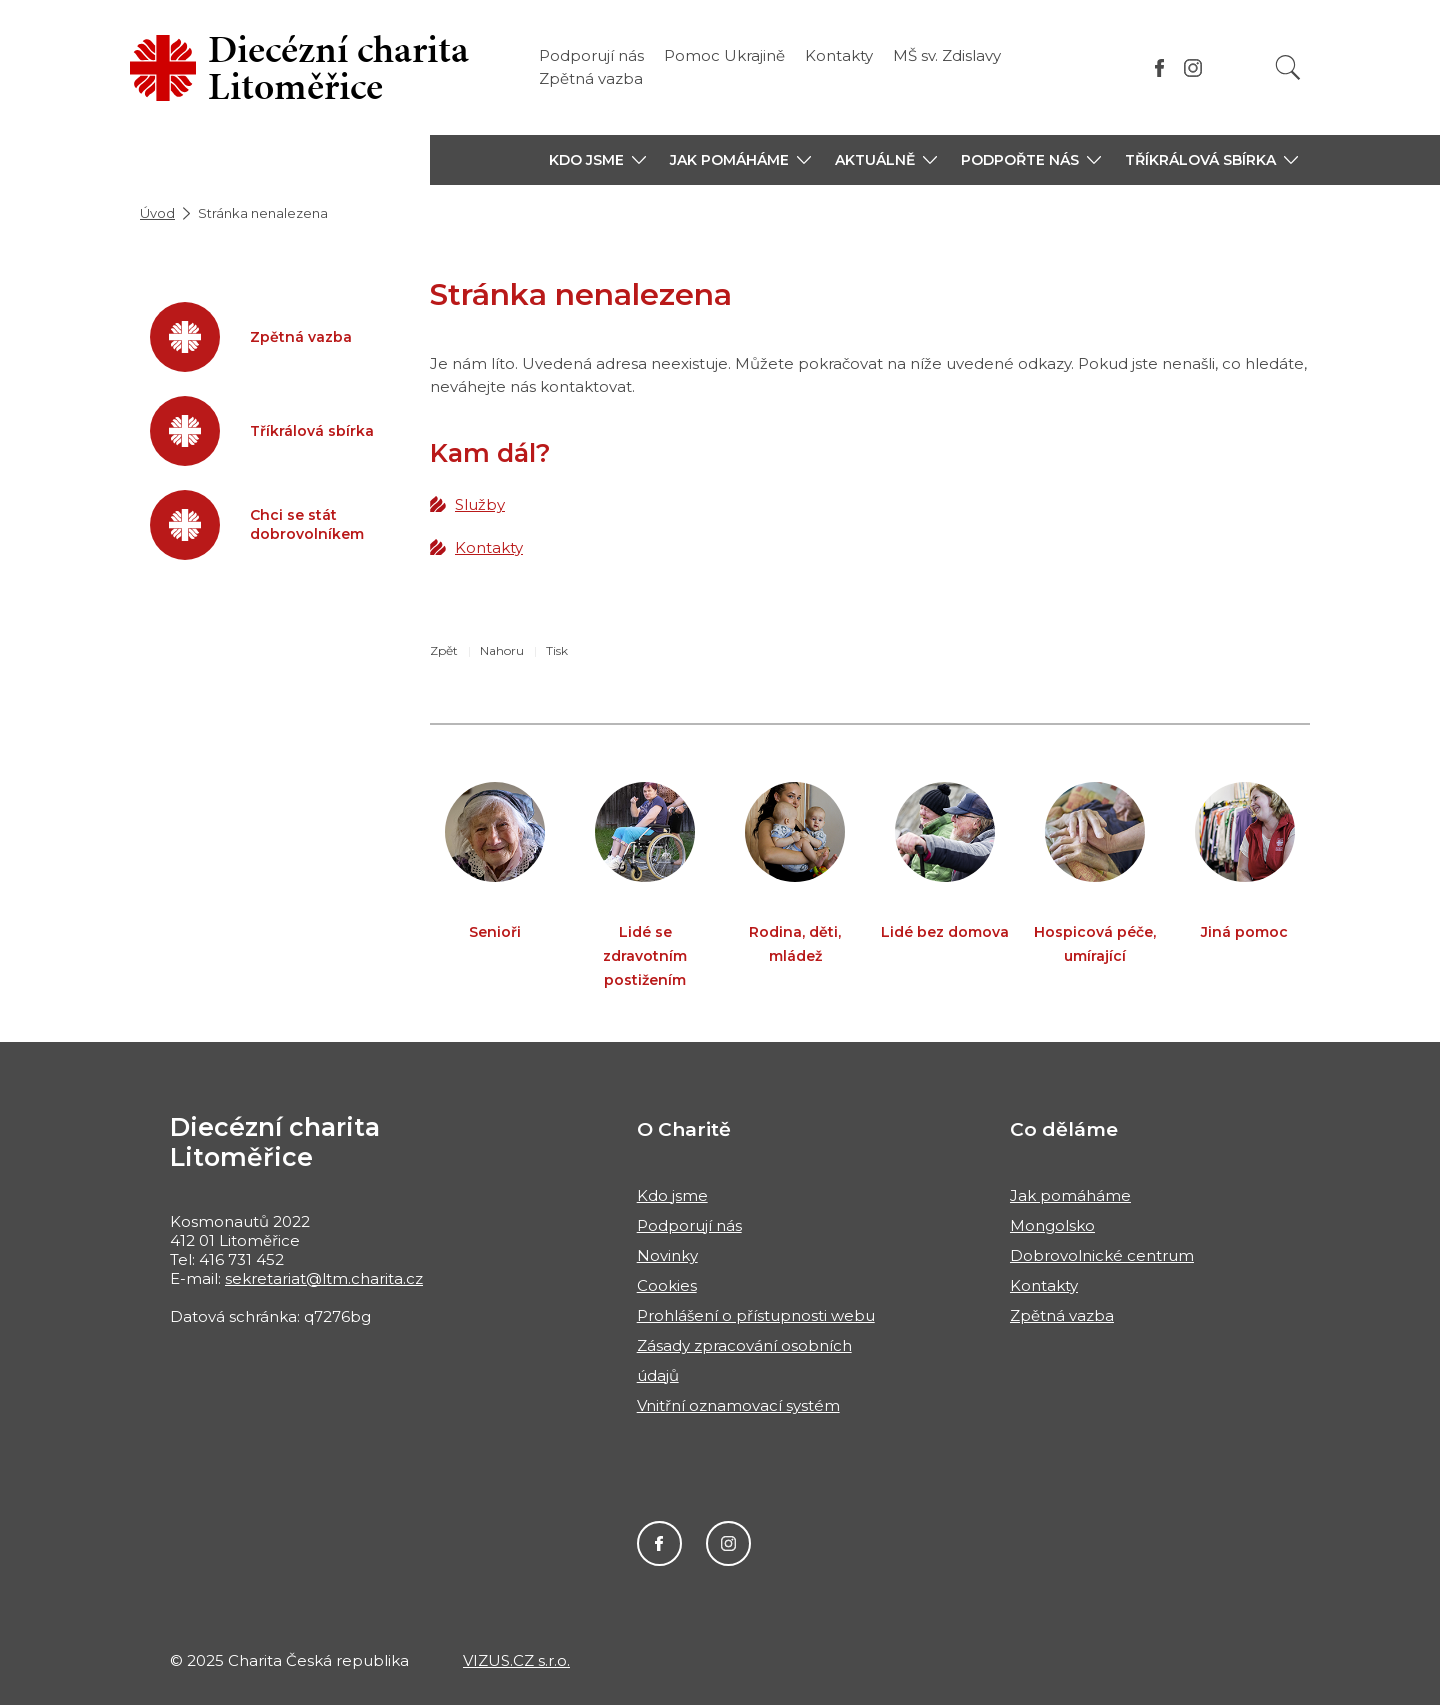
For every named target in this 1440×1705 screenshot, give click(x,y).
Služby (480, 504)
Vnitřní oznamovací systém (738, 1405)
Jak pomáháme (1070, 1195)
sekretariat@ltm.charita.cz (324, 1278)
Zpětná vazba (591, 78)
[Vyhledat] (1288, 67)
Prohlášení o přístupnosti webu (756, 1315)
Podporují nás (591, 55)
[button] (597, 160)
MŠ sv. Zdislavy (947, 55)
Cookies (667, 1285)
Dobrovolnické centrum (1102, 1255)
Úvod (157, 213)
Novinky (667, 1255)
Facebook (659, 1543)
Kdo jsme (672, 1195)
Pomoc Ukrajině (724, 55)
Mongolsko (1052, 1225)
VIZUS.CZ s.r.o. (516, 1660)
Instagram (728, 1543)
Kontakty (839, 55)
